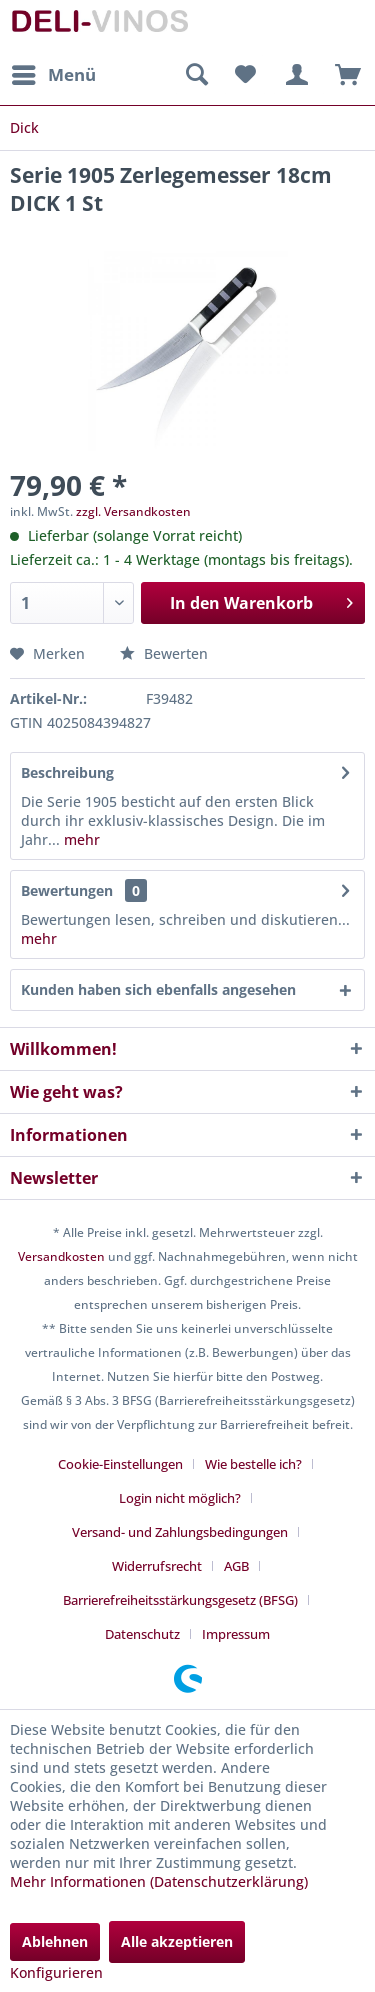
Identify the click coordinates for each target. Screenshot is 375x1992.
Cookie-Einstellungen (120, 1464)
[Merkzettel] (245, 75)
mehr (80, 839)
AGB (236, 1566)
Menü (54, 72)
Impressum (236, 1634)
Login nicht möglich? (180, 1498)
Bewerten (164, 653)
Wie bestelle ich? (253, 1464)
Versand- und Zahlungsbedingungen (180, 1532)
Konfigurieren (56, 1972)
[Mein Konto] (294, 75)
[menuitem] (53, 75)
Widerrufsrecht (157, 1566)
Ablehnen (55, 1941)
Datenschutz (142, 1634)
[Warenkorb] (343, 75)
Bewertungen (67, 890)
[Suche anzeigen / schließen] (196, 75)
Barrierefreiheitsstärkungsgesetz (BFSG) (180, 1600)
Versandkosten (61, 1256)
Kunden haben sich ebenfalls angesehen (158, 989)
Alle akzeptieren (177, 1941)
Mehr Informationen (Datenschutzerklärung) (159, 1881)
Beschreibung (67, 772)
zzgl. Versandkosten (133, 511)
